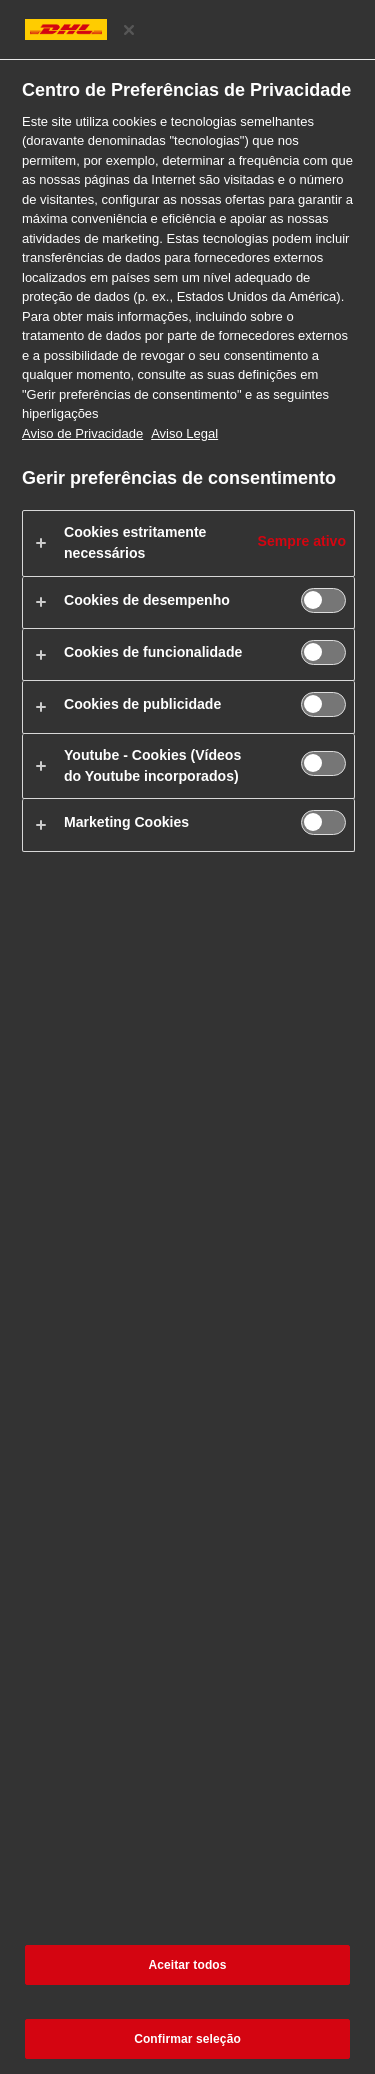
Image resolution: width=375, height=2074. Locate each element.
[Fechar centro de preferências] (129, 30)
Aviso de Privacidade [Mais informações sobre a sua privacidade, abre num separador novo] (82, 433)
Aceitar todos (187, 1965)
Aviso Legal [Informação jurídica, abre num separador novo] (184, 433)
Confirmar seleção (187, 2039)
